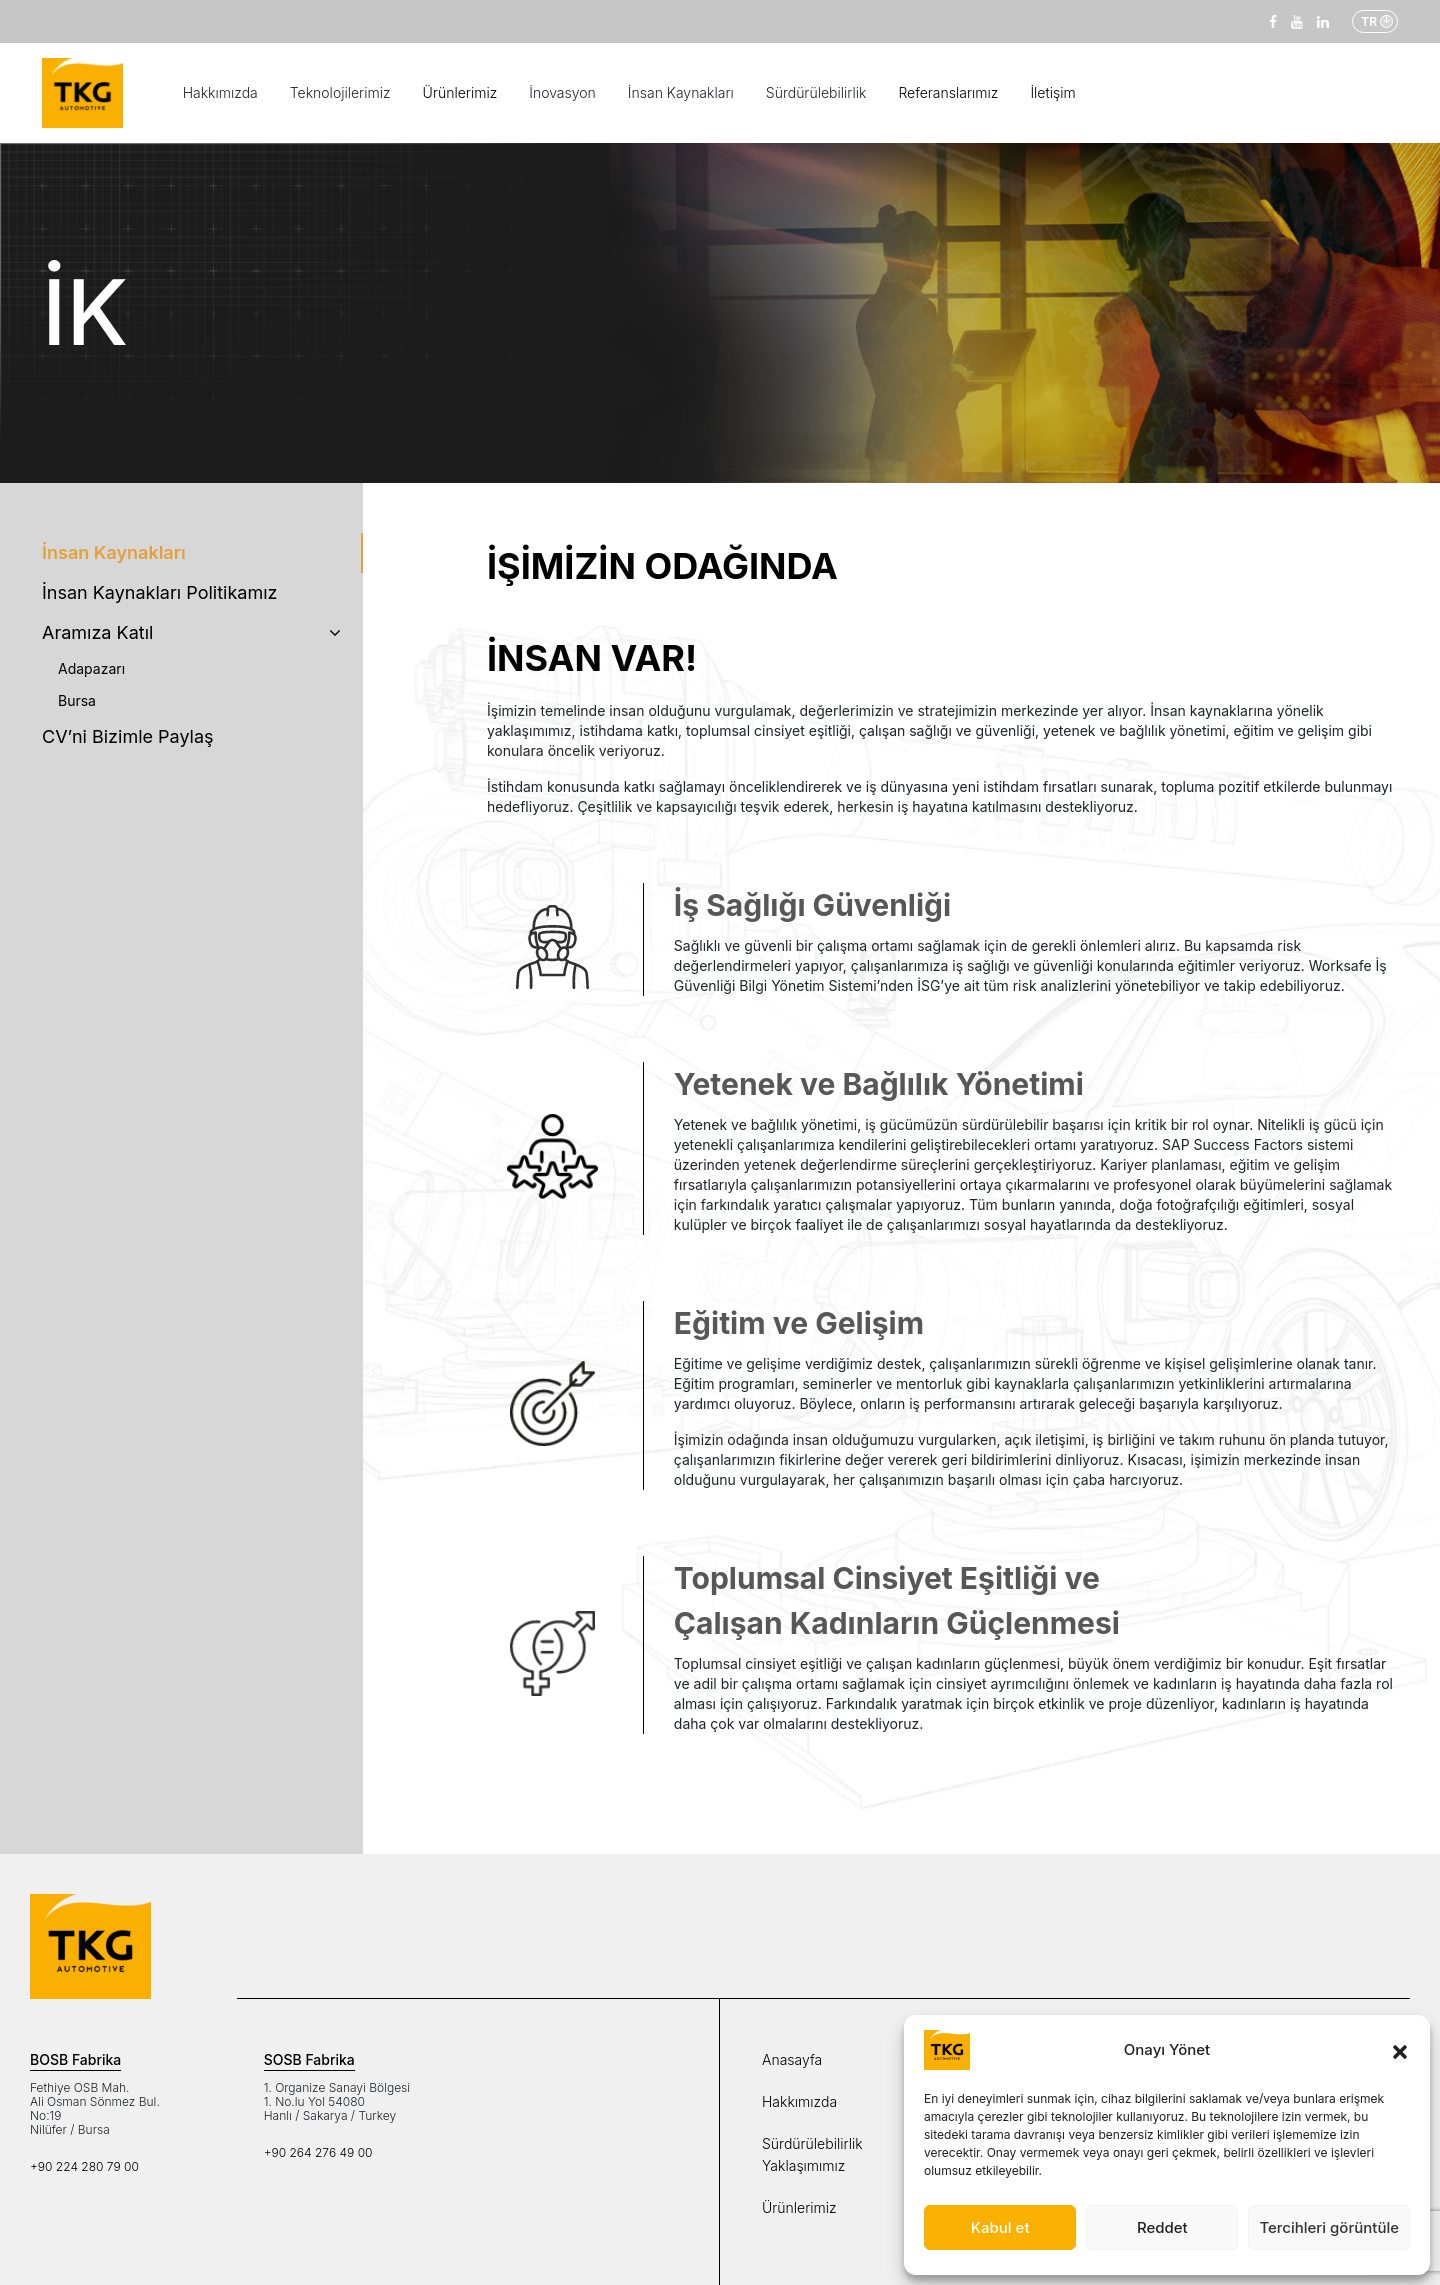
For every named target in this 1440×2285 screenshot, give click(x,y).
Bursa (77, 700)
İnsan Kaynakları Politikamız (160, 592)
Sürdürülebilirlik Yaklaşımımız (812, 2154)
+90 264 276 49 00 (318, 2152)
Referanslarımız (948, 92)
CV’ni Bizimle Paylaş (128, 736)
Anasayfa (792, 2059)
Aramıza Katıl (191, 633)
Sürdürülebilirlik (816, 92)
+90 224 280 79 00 (84, 2166)
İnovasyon (562, 92)
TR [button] (1369, 21)
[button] (1400, 2050)
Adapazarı (91, 668)
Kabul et (1000, 2227)
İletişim (1052, 92)
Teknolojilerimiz (340, 92)
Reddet (1162, 2227)
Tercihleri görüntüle (1329, 2227)
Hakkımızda (220, 92)
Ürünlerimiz (460, 92)
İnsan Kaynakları (681, 92)
